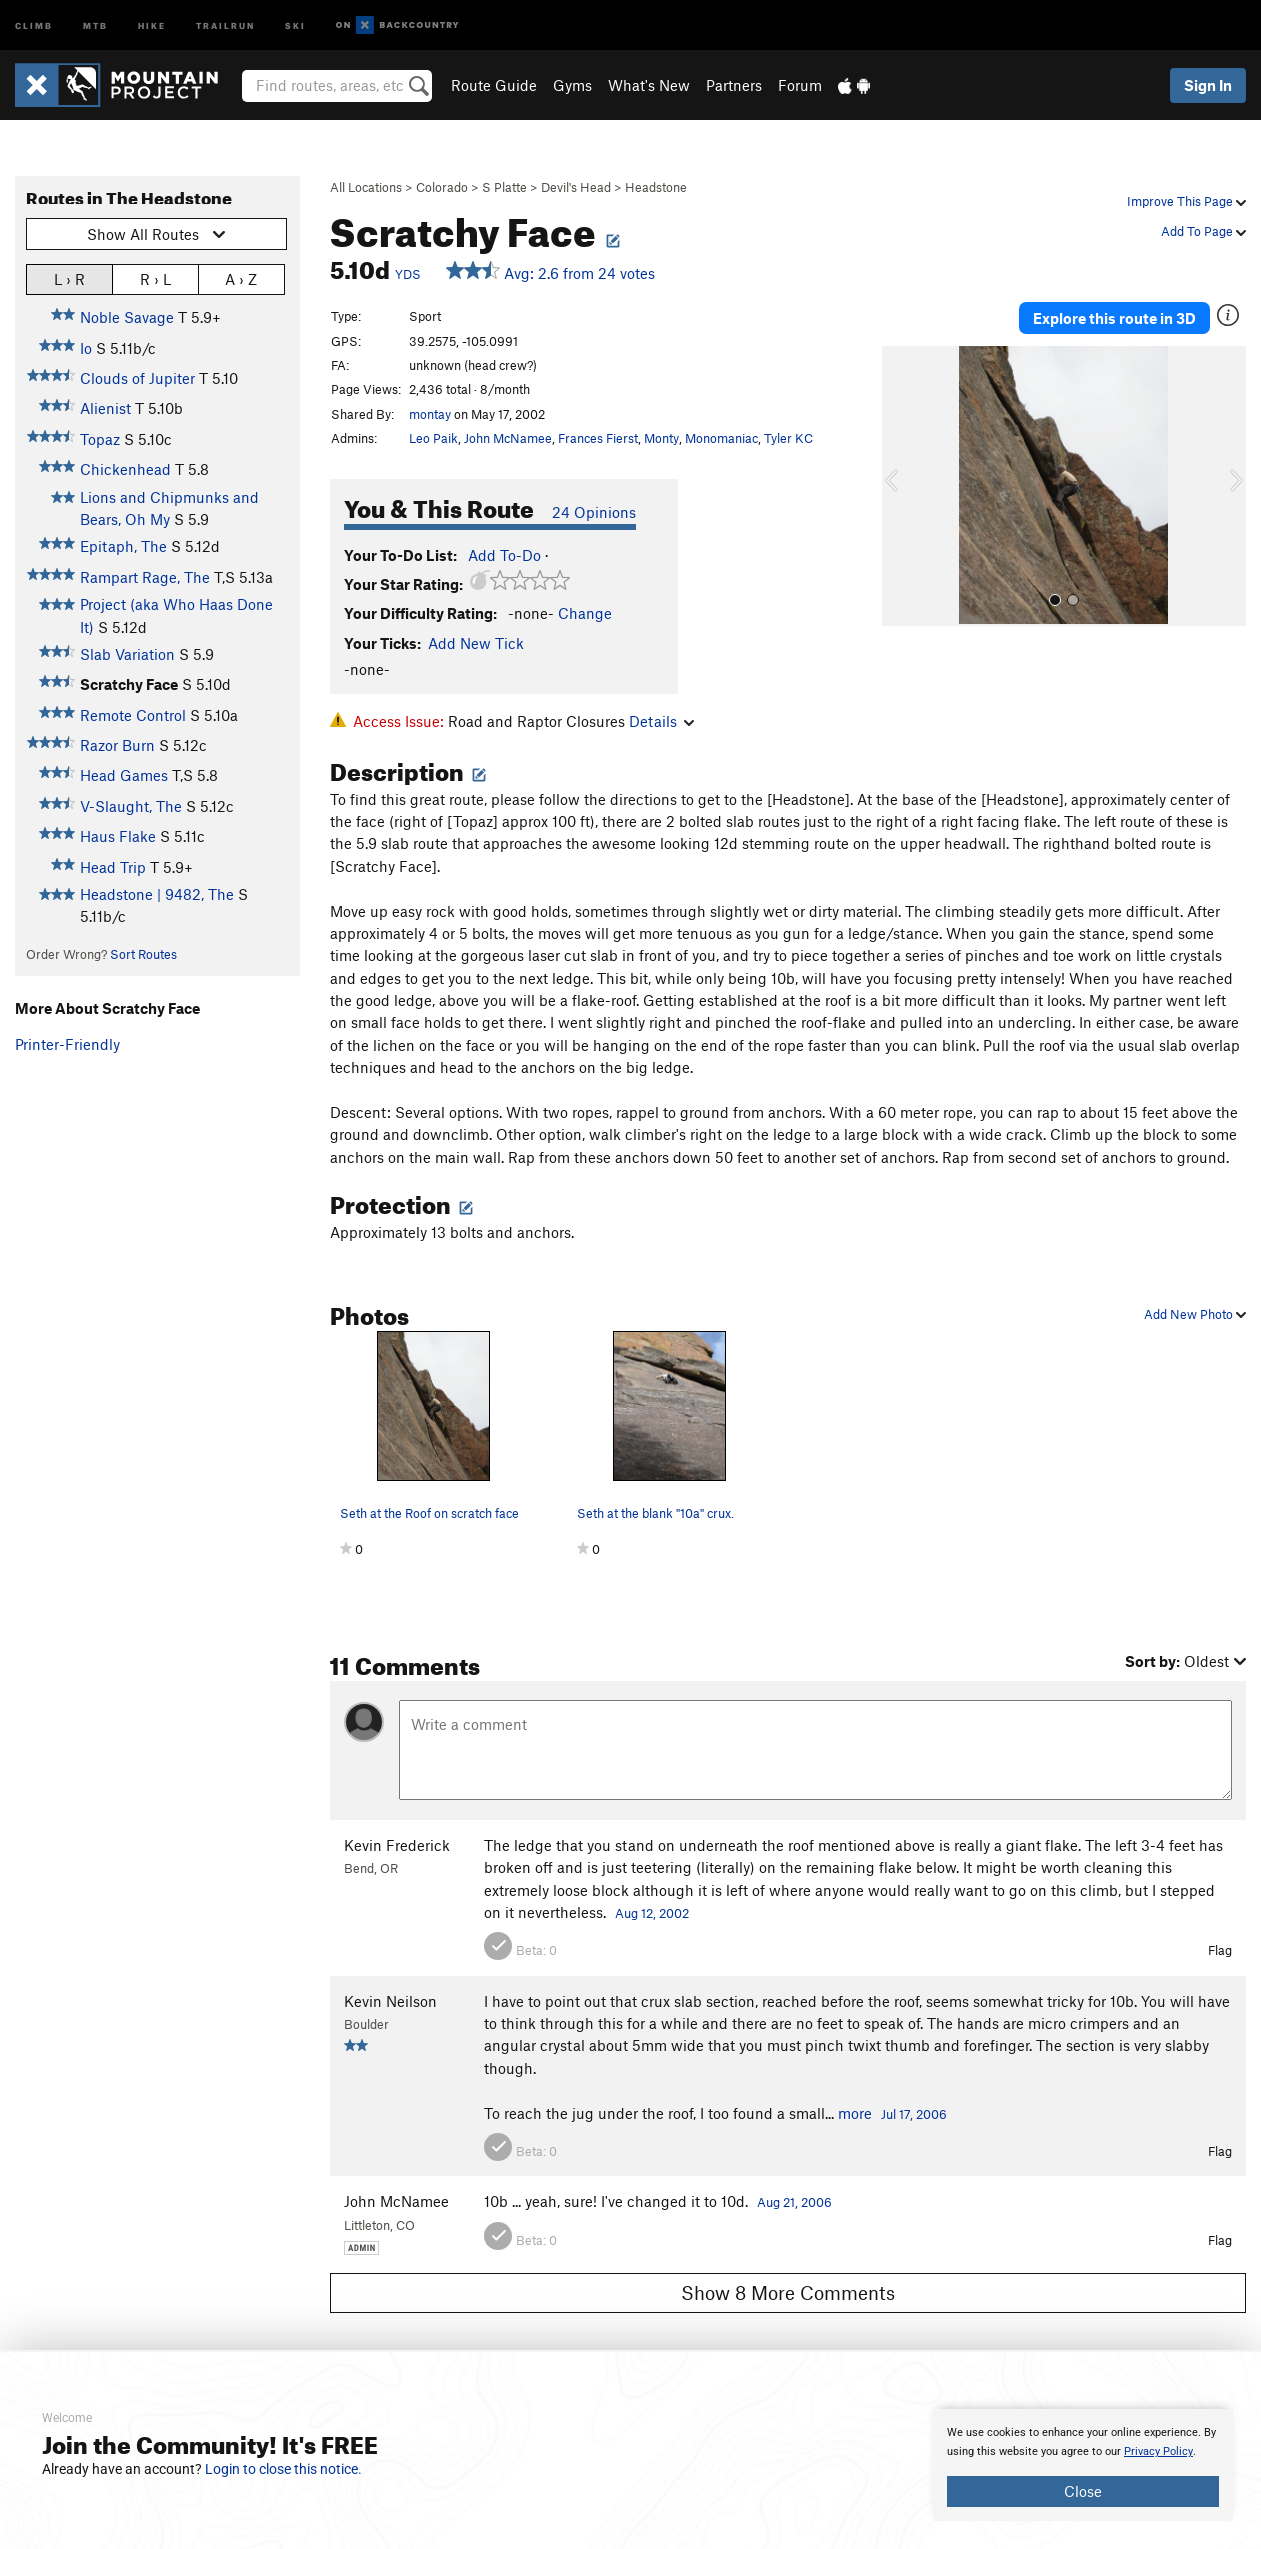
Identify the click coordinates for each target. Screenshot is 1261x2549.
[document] (1083, 2465)
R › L (155, 278)
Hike (152, 24)
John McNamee (508, 438)
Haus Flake (118, 836)
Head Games (124, 775)
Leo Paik (433, 438)
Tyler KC (788, 438)
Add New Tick (476, 643)
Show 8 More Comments (788, 2292)
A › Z (241, 278)
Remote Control (133, 715)
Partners (734, 85)
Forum (800, 85)
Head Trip (113, 867)
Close (1083, 2491)
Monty (661, 438)
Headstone (656, 187)
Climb (34, 24)
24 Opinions (594, 512)
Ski (295, 24)
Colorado (442, 187)
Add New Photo (1195, 1314)
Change (585, 613)
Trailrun (225, 24)
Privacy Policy (1158, 2451)
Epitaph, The (123, 546)
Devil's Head (576, 187)
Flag (1220, 1950)
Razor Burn (117, 745)
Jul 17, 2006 (914, 2114)
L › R (69, 278)
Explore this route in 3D (1114, 318)
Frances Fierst (598, 438)
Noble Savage (127, 317)
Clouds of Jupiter (137, 378)
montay (430, 414)
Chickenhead (125, 469)
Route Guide (494, 85)
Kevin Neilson (390, 2001)
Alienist (105, 408)
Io (86, 348)
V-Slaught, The (131, 806)
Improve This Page (1186, 201)
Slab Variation (127, 654)
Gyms (572, 85)
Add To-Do (504, 555)
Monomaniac (721, 438)
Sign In (1208, 85)
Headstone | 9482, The (157, 894)
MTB (95, 24)
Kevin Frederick (397, 1845)
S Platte (504, 187)
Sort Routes (143, 954)
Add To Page (1203, 231)
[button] (902, 486)
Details (661, 721)
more (855, 2113)
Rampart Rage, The (145, 577)
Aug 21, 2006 (794, 2202)
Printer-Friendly (67, 1044)
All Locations (366, 187)
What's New (649, 85)
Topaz (100, 439)
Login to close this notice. (283, 2469)
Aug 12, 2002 (652, 1913)
